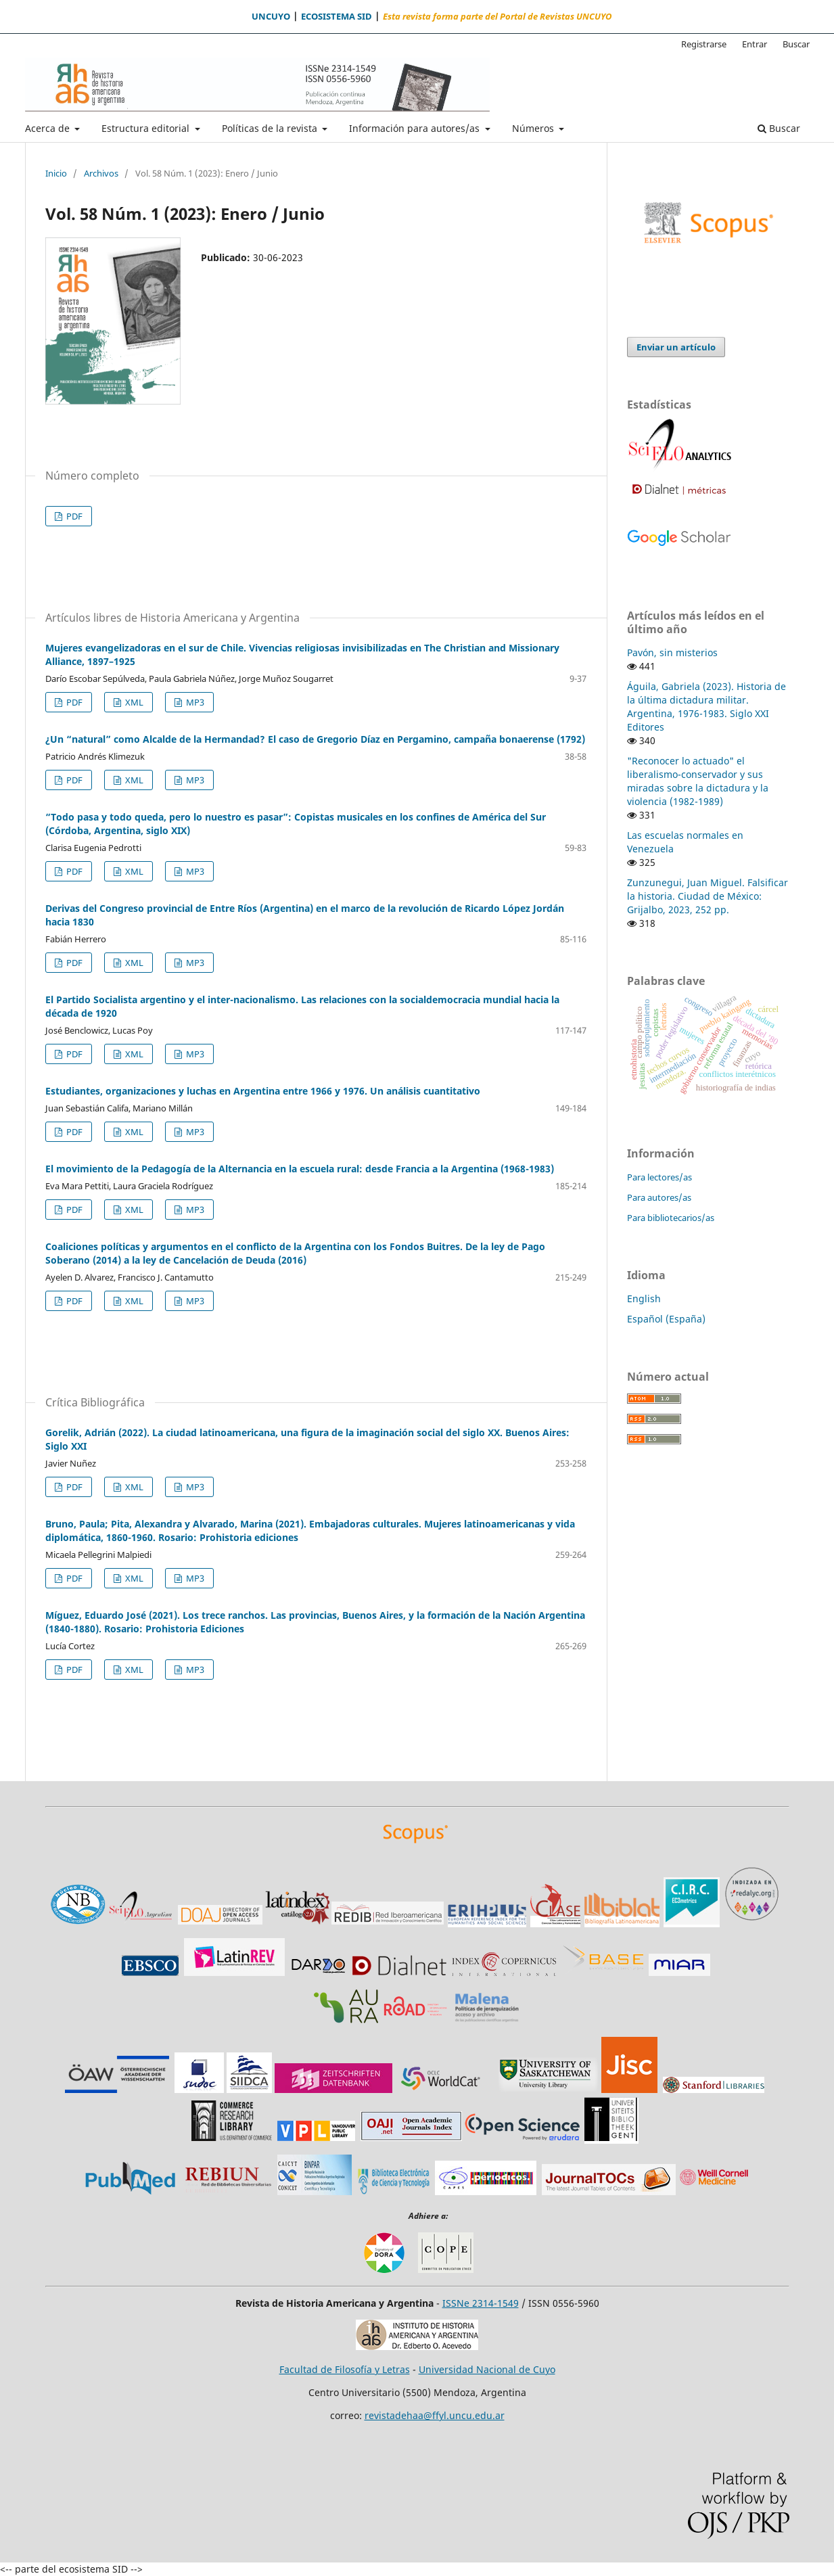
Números (534, 128)
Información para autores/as (415, 128)
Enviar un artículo (676, 347)
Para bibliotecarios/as (670, 1218)
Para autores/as (659, 1197)
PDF (73, 516)
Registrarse (703, 44)
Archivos (101, 173)
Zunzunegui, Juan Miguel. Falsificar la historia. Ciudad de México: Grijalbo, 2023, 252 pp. (707, 896)
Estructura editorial (146, 128)
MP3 (194, 702)
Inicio (56, 173)
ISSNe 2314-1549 (480, 2303)
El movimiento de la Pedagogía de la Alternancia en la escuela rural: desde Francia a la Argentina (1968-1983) (299, 1168)
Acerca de (48, 128)
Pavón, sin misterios (672, 652)
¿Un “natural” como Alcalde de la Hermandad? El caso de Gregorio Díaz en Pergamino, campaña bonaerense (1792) (315, 739)
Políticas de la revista (271, 128)
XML (133, 702)
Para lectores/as (659, 1177)
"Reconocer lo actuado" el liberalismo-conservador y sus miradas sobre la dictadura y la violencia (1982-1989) (697, 781)
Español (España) (666, 1318)
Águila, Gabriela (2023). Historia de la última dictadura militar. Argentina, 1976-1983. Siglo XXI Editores (706, 706)
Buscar (779, 128)
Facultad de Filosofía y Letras (344, 2369)
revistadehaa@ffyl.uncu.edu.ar (435, 2415)
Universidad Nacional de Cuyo (487, 2369)
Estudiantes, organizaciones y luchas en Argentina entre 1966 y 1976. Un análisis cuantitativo (262, 1090)
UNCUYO (271, 16)
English (644, 1298)
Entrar (754, 44)
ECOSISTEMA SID (336, 16)
